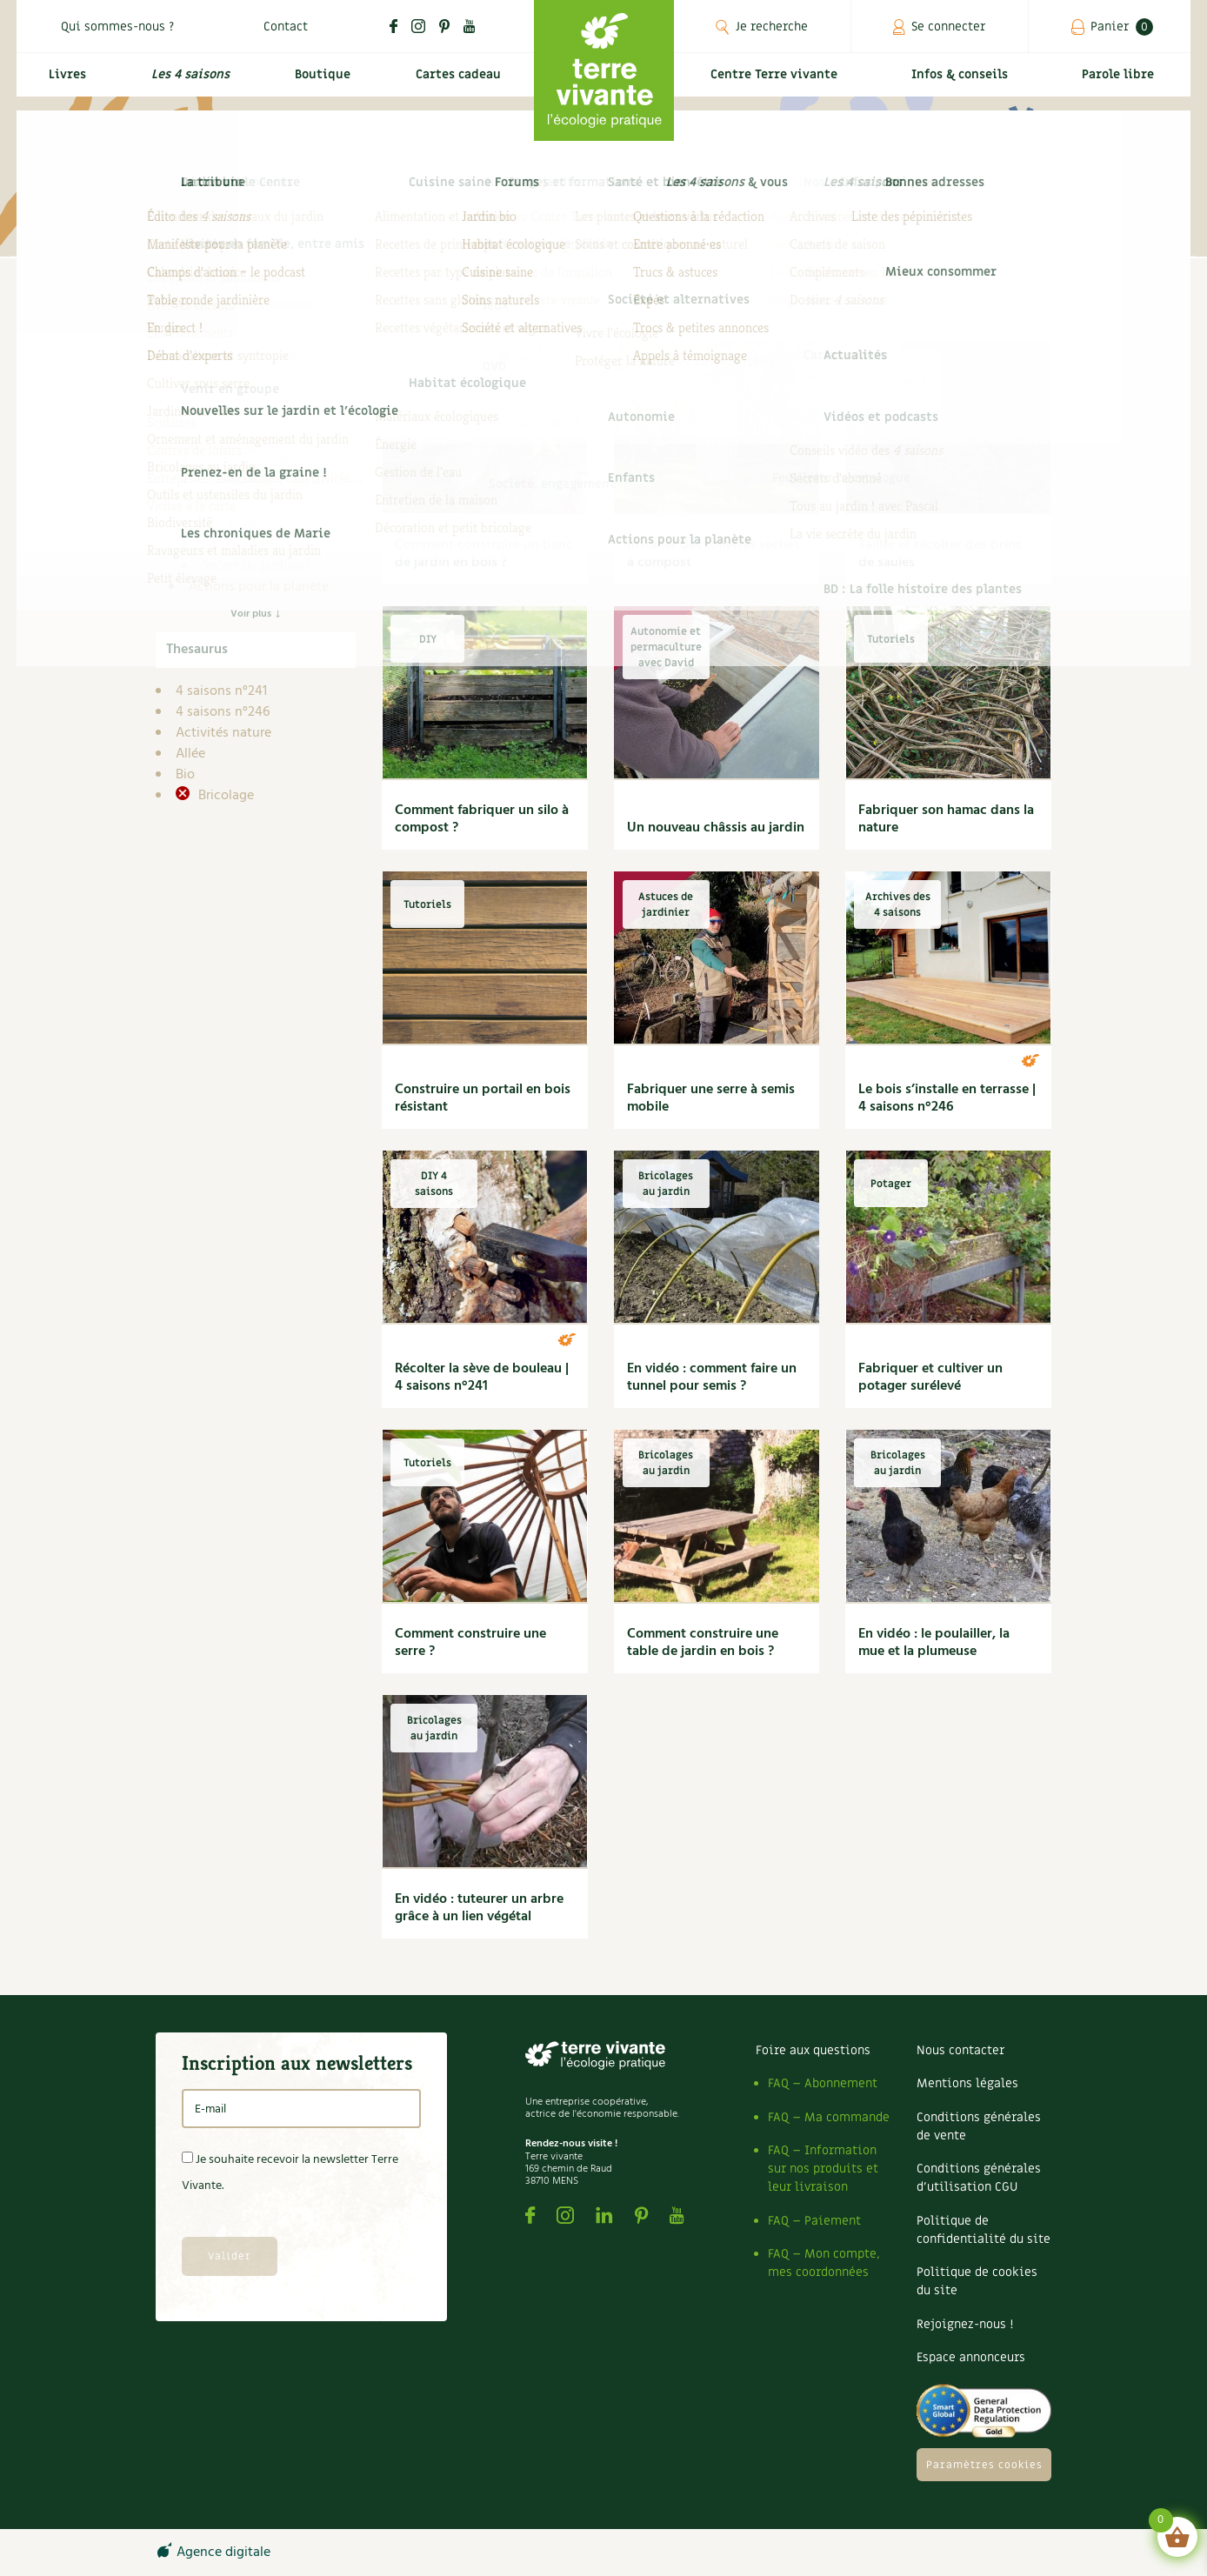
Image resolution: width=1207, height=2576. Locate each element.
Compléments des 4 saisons (251, 493)
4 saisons (216, 420)
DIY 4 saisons (242, 524)
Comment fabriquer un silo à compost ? (482, 819)
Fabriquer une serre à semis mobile (711, 1098)
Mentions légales (967, 2083)
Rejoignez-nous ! (965, 2324)
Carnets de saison (255, 461)
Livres (63, 84)
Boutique (317, 84)
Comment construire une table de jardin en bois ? (702, 1643)
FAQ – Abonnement (822, 2083)
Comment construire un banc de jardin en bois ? (484, 554)
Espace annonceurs (971, 2357)
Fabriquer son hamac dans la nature (946, 819)
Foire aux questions (813, 2050)
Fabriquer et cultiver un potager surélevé (930, 1378)
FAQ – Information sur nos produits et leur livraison (823, 2168)
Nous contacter (960, 2050)
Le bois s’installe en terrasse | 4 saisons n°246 (947, 1098)
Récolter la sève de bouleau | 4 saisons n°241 (482, 1378)
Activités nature (223, 733)
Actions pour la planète (259, 587)
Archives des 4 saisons (269, 441)
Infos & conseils (967, 84)
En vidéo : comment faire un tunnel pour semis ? (712, 1378)
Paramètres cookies (984, 2465)
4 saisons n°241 (221, 691)
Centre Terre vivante (777, 84)
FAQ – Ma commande (829, 2117)
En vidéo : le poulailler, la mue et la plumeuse (934, 1643)
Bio (185, 775)
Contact (285, 26)
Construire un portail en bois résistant (482, 1098)
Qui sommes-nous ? (117, 26)
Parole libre (1121, 84)
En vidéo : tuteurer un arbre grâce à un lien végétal (479, 1908)
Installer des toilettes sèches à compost (713, 554)
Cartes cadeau (455, 84)
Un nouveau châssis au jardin (715, 828)
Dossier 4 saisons (253, 545)
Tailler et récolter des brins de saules (940, 554)
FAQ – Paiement (814, 2220)
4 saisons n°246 (223, 712)
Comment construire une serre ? (470, 1643)
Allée (190, 754)
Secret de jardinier (256, 566)
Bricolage (224, 795)
